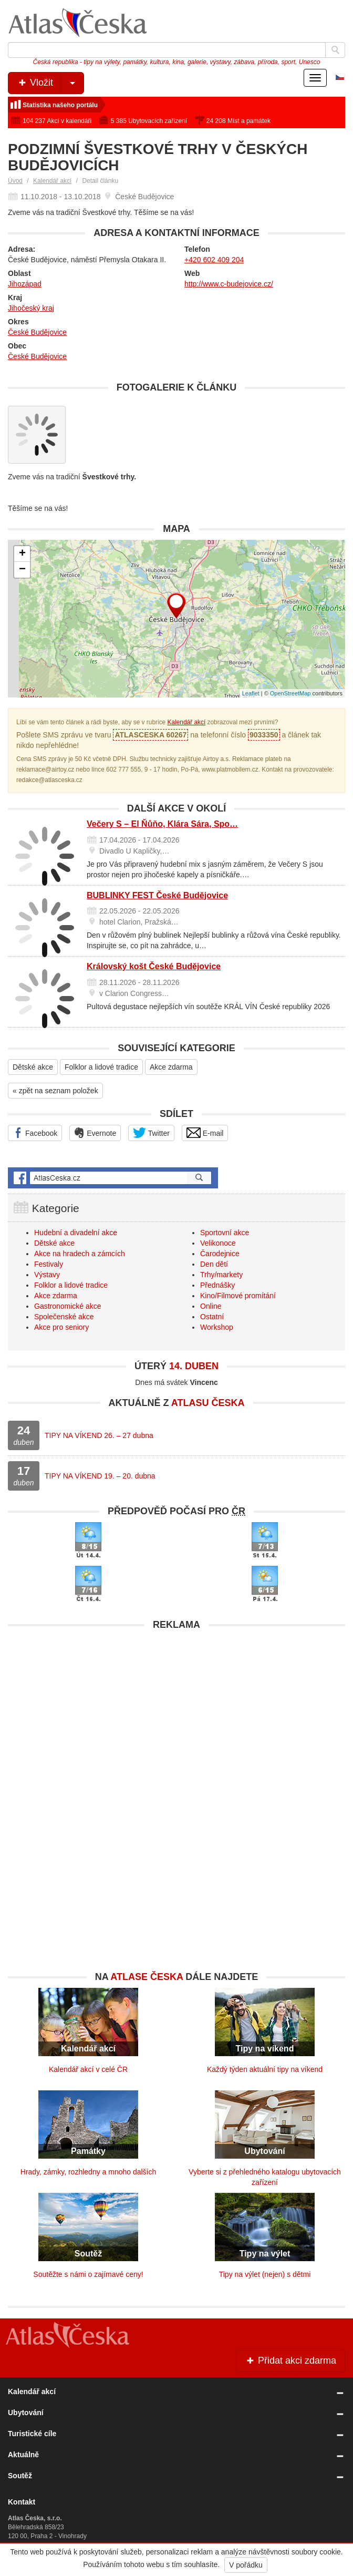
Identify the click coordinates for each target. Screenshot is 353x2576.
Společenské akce (64, 1316)
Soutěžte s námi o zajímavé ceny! (88, 2274)
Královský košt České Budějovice (154, 966)
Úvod (15, 180)
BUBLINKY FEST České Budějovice (157, 895)
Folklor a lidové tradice (101, 1067)
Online (210, 1306)
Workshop (216, 1327)
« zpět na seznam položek (55, 1090)
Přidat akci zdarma (290, 2360)
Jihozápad (24, 284)
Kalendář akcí (52, 180)
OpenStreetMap (290, 693)
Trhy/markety (221, 1274)
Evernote (95, 1132)
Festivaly (48, 1264)
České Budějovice (37, 332)
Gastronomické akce (67, 1306)
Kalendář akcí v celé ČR (88, 2069)
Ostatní (212, 1316)
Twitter (151, 1132)
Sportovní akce (224, 1232)
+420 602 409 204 (214, 259)
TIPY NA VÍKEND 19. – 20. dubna (100, 1476)
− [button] (22, 570)
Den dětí (214, 1264)
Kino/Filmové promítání (238, 1295)
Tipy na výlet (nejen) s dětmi (265, 2274)
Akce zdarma (171, 1067)
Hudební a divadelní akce (75, 1232)
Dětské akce (33, 1067)
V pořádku (246, 2565)
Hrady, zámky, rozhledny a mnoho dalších (88, 2172)
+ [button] (22, 554)
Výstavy (47, 1274)
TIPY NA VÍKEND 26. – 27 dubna (99, 1435)
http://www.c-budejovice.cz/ (228, 284)
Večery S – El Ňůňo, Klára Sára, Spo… (162, 823)
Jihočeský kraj (31, 308)
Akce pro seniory (61, 1327)
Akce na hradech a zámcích (79, 1253)
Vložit (50, 83)
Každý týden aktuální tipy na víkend (265, 2069)
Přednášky (217, 1285)
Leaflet (250, 693)
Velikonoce (218, 1243)
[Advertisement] (176, 1709)
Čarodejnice (220, 1253)
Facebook (35, 1132)
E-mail (205, 1132)
